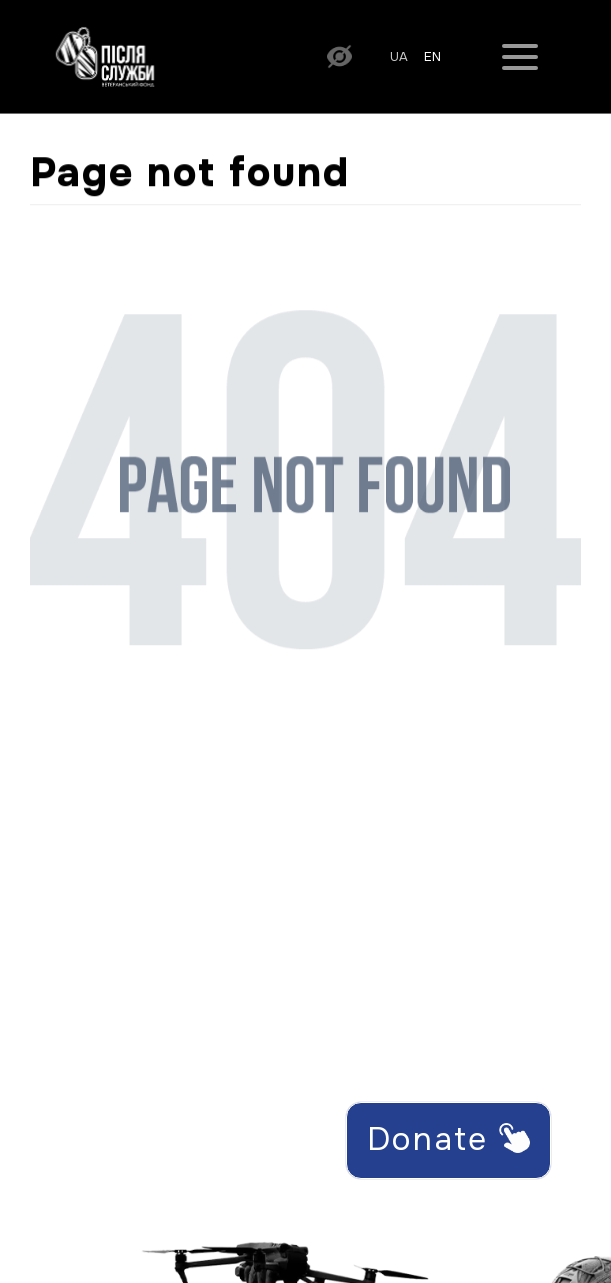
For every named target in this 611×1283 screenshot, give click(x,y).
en (432, 57)
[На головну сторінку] (105, 55)
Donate (448, 1139)
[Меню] (520, 56)
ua (399, 57)
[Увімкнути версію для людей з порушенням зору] (339, 55)
